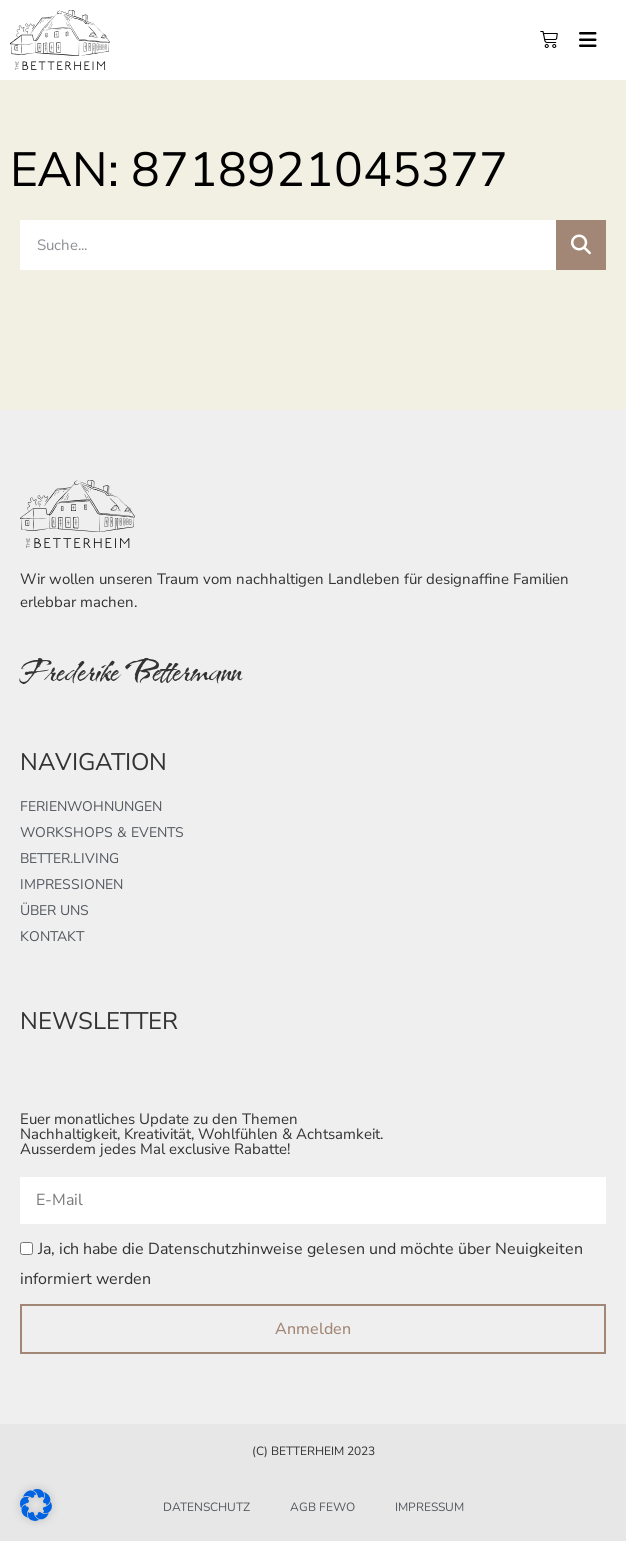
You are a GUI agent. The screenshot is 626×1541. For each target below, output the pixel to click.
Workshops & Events (102, 832)
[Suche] (581, 245)
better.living (69, 858)
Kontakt (52, 936)
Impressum (429, 1507)
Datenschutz (206, 1507)
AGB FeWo (322, 1507)
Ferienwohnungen (91, 806)
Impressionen (71, 884)
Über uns (54, 910)
